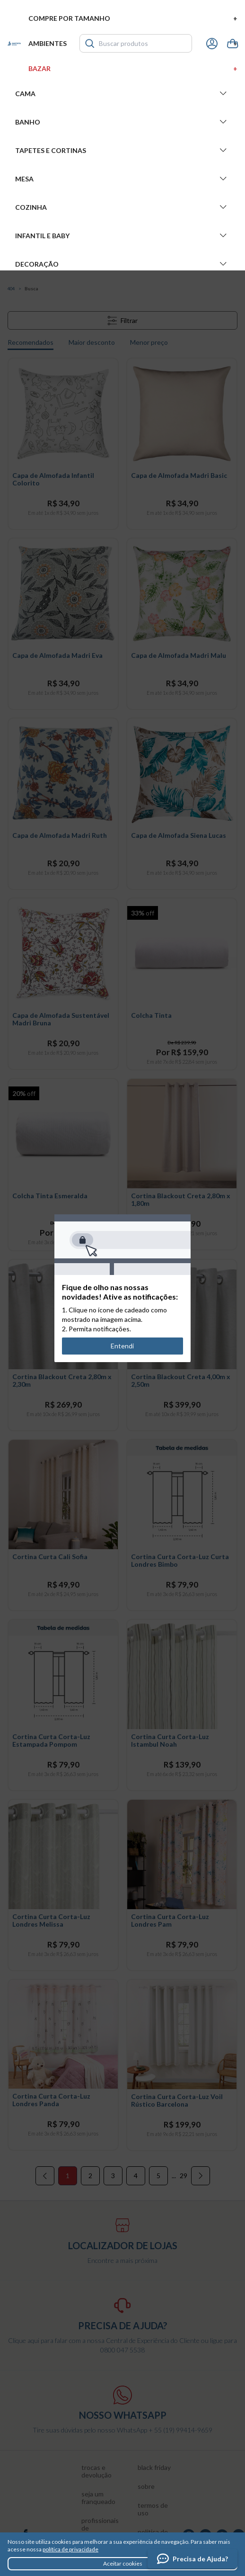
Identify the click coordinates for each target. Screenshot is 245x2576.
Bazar (132, 68)
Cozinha (122, 207)
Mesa (122, 178)
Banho (122, 121)
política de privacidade (70, 2549)
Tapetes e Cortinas (122, 150)
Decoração (122, 263)
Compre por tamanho (132, 18)
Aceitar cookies (122, 2563)
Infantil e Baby (122, 235)
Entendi (122, 1346)
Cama (122, 93)
